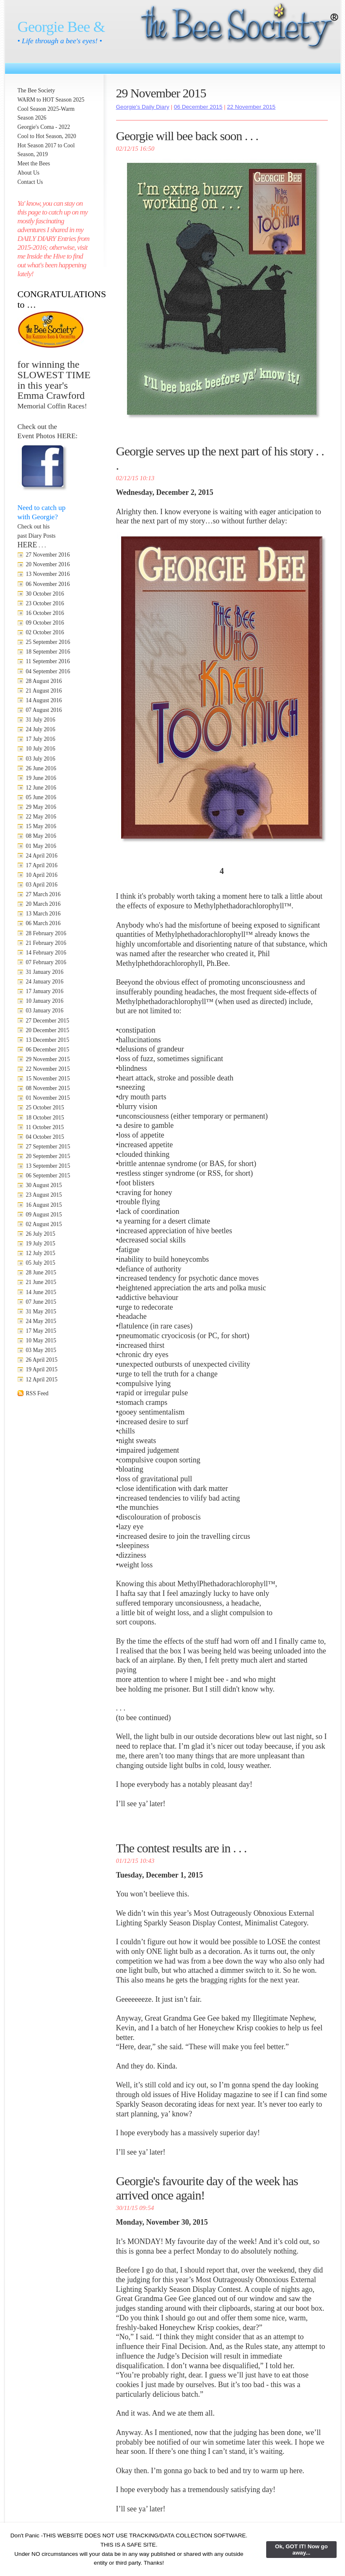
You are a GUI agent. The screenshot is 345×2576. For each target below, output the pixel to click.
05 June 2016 (41, 797)
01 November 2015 (48, 1098)
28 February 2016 (46, 933)
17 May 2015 (41, 1331)
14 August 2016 (44, 700)
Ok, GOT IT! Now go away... (301, 2549)
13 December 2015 (47, 1040)
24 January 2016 (45, 981)
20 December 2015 (47, 1030)
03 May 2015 (41, 1350)
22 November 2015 (48, 1069)
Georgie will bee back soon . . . (187, 136)
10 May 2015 (41, 1340)
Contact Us (30, 182)
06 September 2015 (48, 1175)
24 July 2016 (40, 729)
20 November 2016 (48, 564)
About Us (29, 173)
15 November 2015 (48, 1078)
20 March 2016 (43, 904)
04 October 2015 (45, 1137)
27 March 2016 (43, 894)
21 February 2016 (46, 943)
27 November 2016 (48, 555)
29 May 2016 (41, 807)
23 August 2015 (44, 1195)
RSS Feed (37, 1393)
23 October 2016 (45, 603)
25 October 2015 (45, 1107)
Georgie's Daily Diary (142, 107)
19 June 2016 (41, 778)
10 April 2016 (42, 875)
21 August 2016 (44, 691)
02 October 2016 (45, 632)
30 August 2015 (44, 1185)
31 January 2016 (45, 972)
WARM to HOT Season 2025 (51, 100)
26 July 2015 (40, 1234)
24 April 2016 (42, 856)
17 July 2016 (40, 739)
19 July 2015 (40, 1243)
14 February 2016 (46, 952)
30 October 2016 (45, 594)
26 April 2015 (42, 1360)
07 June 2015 (41, 1302)
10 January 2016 (45, 1001)
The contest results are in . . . (181, 1848)
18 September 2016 (48, 652)
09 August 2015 (44, 1214)
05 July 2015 (40, 1263)
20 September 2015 (48, 1156)
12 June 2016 (41, 788)
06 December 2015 (47, 1049)
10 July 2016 (40, 748)
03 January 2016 (45, 1010)
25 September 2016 (48, 642)
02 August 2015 (44, 1224)
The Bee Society (36, 90)
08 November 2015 (48, 1088)
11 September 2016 (48, 661)
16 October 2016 (45, 613)
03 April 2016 (42, 884)
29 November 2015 (48, 1059)
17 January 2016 (45, 991)
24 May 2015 (41, 1321)
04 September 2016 (48, 671)
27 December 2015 (47, 1020)
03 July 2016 (40, 759)
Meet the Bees (34, 163)
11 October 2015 (45, 1127)
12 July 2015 (40, 1253)
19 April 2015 (42, 1369)
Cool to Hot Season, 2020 (47, 136)
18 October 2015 (45, 1117)
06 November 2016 (48, 584)
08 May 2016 (41, 836)
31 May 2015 (41, 1311)
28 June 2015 (41, 1272)
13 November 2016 (48, 574)
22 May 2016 (41, 816)
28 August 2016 (44, 681)
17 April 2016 (42, 865)
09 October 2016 (45, 623)
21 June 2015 (41, 1282)
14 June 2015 (41, 1292)
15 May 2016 (41, 826)
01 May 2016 (41, 846)
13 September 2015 (48, 1166)
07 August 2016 (44, 710)
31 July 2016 (40, 720)
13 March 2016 (43, 913)
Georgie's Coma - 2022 (44, 127)
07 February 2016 (46, 962)
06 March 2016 (43, 923)
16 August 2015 (44, 1205)
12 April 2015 (42, 1379)
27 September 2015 (48, 1146)
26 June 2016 (41, 768)
